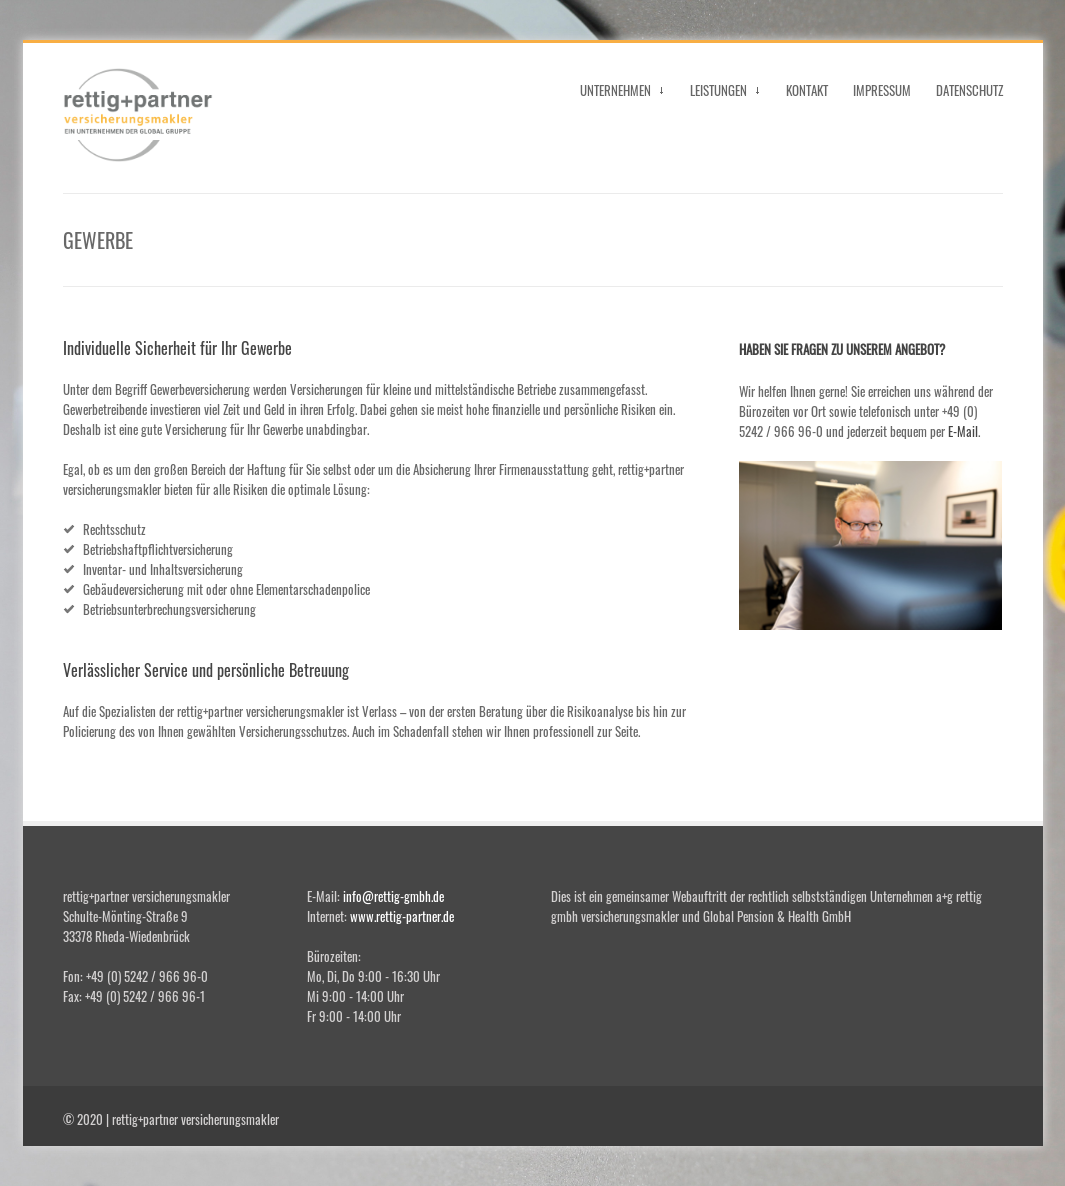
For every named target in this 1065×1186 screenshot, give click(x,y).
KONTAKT (807, 90)
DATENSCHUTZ (969, 90)
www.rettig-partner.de (402, 916)
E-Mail (963, 431)
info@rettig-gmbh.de (393, 896)
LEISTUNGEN (725, 93)
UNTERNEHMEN (622, 93)
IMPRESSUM (882, 90)
